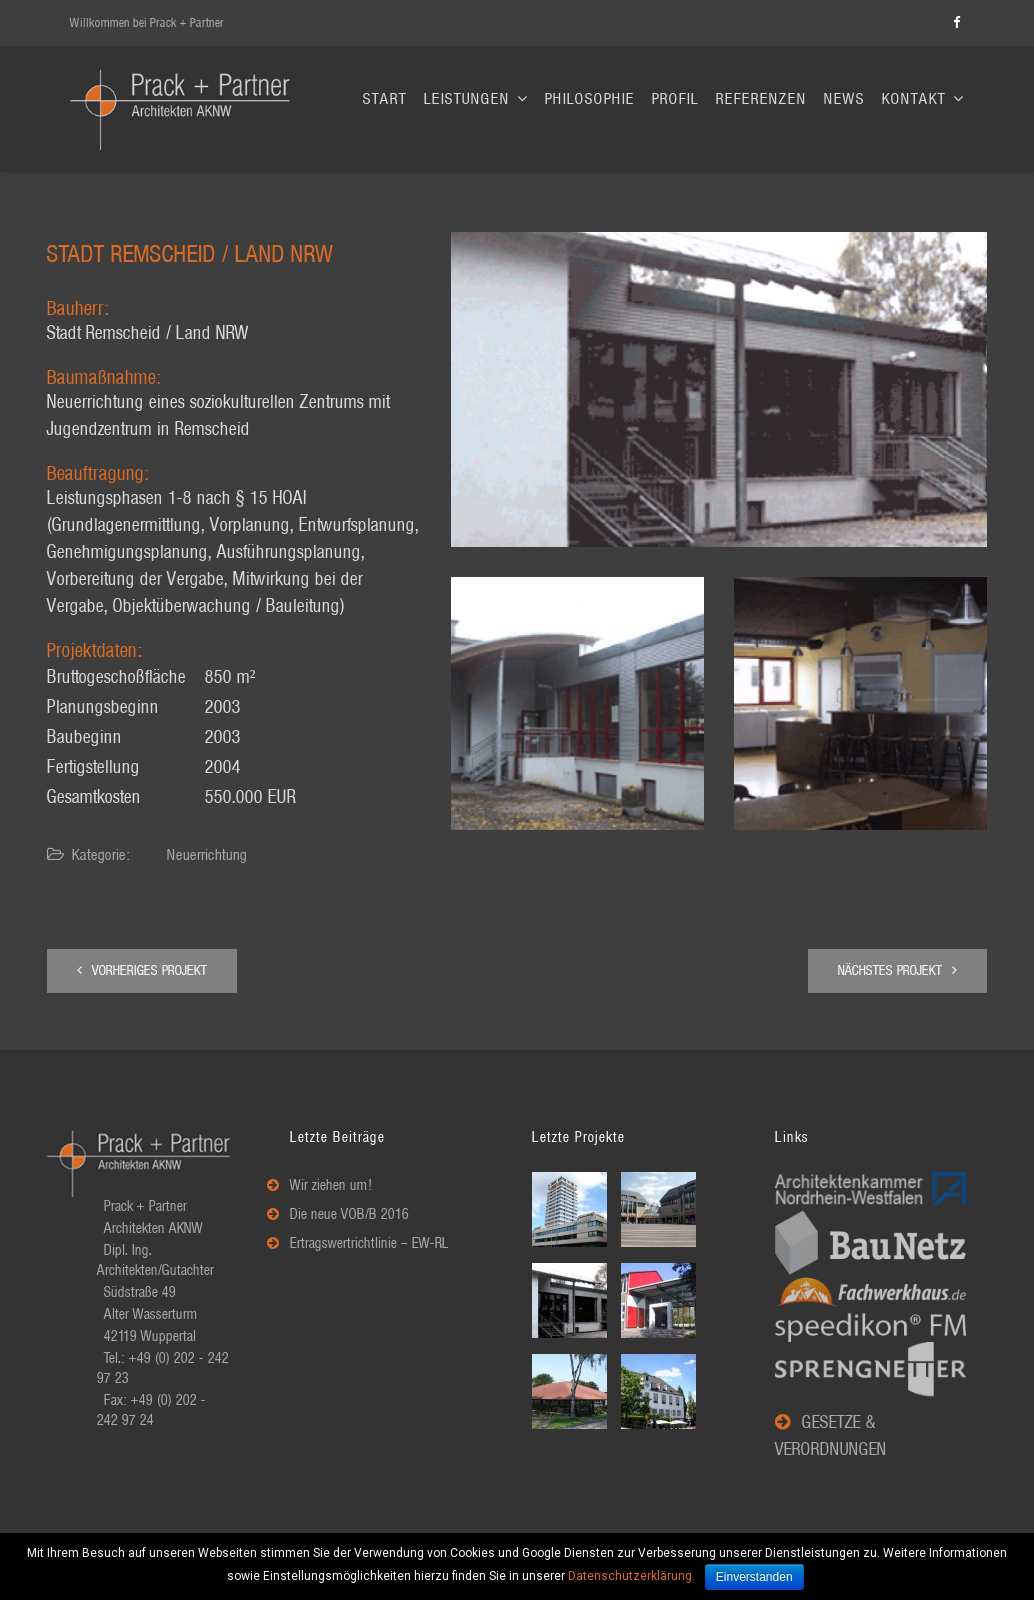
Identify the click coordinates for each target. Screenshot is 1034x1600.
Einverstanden (754, 1577)
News (844, 99)
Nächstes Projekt (897, 970)
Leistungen (476, 99)
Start (385, 99)
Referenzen (761, 99)
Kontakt (923, 99)
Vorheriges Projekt (142, 970)
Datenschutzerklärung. (631, 1576)
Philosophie (590, 99)
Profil (675, 99)
